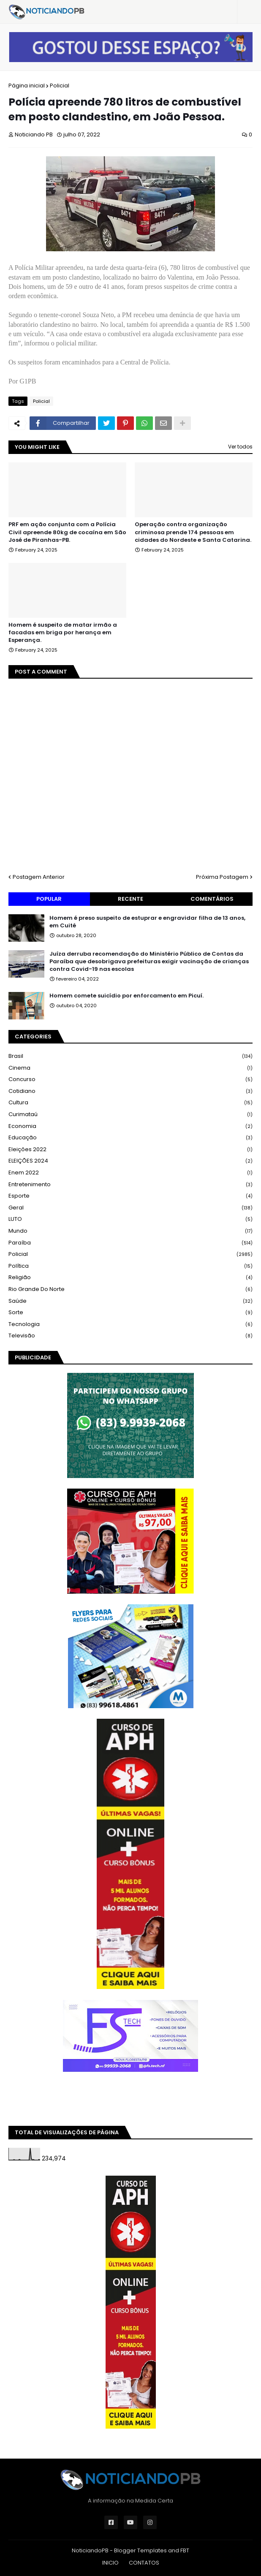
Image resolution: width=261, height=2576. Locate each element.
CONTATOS (144, 2563)
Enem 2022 (130, 1172)
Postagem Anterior (39, 877)
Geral (130, 1208)
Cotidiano (130, 1091)
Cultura (130, 1102)
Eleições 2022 (130, 1149)
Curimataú (130, 1114)
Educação (130, 1137)
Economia (130, 1126)
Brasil (130, 1056)
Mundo (130, 1231)
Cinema (130, 1068)
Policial (59, 86)
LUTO (130, 1219)
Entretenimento (130, 1184)
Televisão (130, 1335)
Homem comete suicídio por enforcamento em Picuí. (126, 996)
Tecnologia (130, 1324)
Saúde (130, 1301)
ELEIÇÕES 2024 (130, 1161)
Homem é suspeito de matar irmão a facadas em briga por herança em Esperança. (62, 632)
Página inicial (26, 86)
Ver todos (240, 446)
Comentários (212, 899)
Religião (130, 1277)
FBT (184, 2550)
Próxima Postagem (222, 877)
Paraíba (130, 1243)
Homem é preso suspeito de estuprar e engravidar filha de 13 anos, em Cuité (147, 921)
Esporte (130, 1196)
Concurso (130, 1079)
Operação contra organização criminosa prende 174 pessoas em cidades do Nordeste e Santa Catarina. (193, 532)
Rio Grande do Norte (130, 1289)
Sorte (130, 1312)
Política (130, 1266)
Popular (49, 899)
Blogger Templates (140, 2550)
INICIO (110, 2563)
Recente (130, 899)
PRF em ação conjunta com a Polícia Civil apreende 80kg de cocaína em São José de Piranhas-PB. (67, 532)
